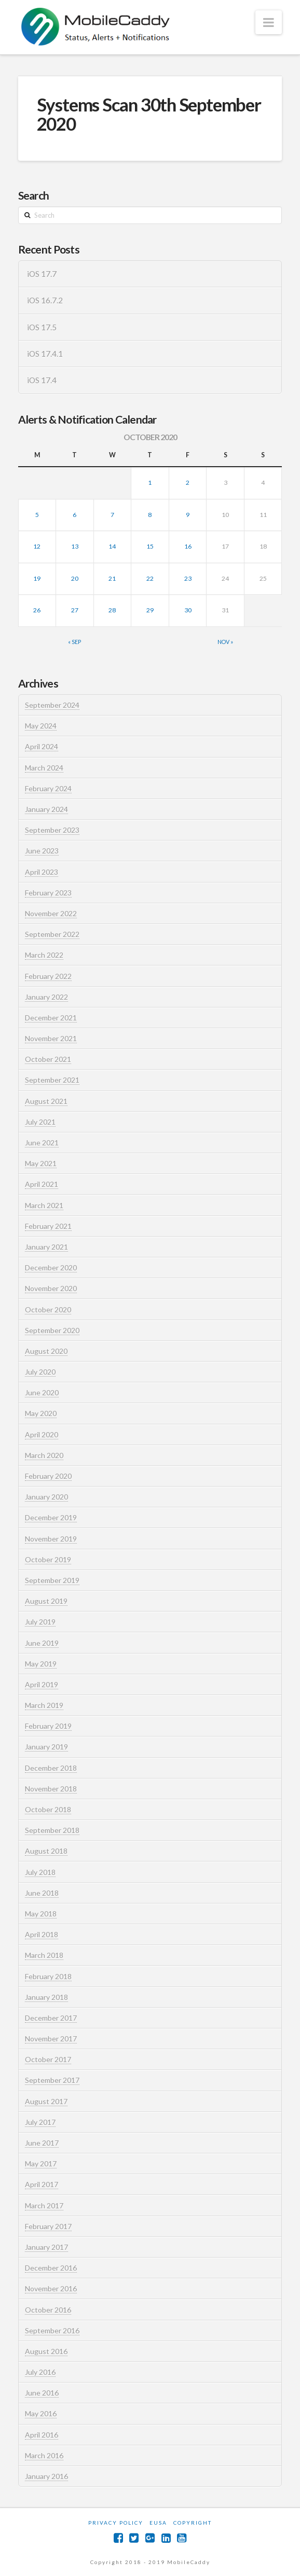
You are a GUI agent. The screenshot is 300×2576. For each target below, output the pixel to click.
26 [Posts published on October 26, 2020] (36, 610)
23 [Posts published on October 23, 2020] (188, 578)
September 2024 (52, 705)
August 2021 (46, 1101)
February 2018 (48, 1976)
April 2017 (41, 2184)
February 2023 (48, 892)
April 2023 (41, 871)
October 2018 (48, 1809)
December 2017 (51, 2017)
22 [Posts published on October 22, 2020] (150, 578)
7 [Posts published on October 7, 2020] (112, 515)
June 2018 (42, 1892)
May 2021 (41, 1163)
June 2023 (42, 850)
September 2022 (52, 934)
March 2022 (44, 954)
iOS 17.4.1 (45, 353)
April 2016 (41, 2434)
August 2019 (46, 1601)
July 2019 (40, 1621)
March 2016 (44, 2455)
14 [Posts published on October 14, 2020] (112, 546)
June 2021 (42, 1142)
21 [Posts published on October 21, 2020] (112, 578)
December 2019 (51, 1517)
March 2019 (44, 1705)
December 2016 (51, 2267)
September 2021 (52, 1079)
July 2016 (40, 2372)
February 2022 (48, 976)
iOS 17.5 (42, 327)
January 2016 (46, 2476)
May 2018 (41, 1913)
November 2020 (51, 1288)
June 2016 (42, 2392)
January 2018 (46, 1997)
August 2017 (46, 2101)
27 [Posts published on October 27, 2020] (74, 610)
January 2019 (46, 1746)
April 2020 (41, 1434)
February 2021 (48, 1226)
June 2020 (42, 1392)
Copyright (192, 2522)
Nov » (225, 641)
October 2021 (48, 1059)
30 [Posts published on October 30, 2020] (188, 610)
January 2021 (46, 1246)
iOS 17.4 (42, 380)
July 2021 (40, 1121)
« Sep (74, 641)
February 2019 (48, 1725)
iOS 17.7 (42, 273)
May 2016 (41, 2413)
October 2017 (48, 2059)
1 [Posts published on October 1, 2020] (150, 482)
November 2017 (51, 2038)
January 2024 (46, 809)
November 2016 (51, 2288)
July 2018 (40, 1872)
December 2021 (51, 1017)
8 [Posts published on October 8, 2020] (150, 515)
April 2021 (41, 1184)
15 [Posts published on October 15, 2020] (150, 546)
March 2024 (44, 767)
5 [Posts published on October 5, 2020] (37, 515)
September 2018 (52, 1830)
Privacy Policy (115, 2522)
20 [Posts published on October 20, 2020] (74, 578)
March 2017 (44, 2205)
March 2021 (44, 1205)
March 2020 (44, 1455)
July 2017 (40, 2122)
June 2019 (42, 1643)
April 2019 (41, 1684)
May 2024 (41, 725)
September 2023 (52, 829)
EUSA (158, 2522)
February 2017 (48, 2226)
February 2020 (48, 1476)
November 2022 (51, 913)
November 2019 (51, 1538)
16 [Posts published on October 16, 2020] (188, 546)
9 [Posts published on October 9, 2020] (187, 515)
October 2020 (48, 1309)
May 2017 (41, 2163)
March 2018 (44, 1955)
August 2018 (46, 1850)
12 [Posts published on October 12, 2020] (36, 546)
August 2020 (46, 1351)
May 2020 (41, 1413)
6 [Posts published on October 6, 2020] (74, 515)
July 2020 (40, 1371)
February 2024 (48, 788)
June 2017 (42, 2142)
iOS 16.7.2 (45, 300)
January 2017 (46, 2247)
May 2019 (41, 1663)
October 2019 (48, 1559)
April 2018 (41, 1934)
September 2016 (52, 2330)
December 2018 (51, 1767)
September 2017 (52, 2080)
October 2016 (48, 2309)
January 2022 (46, 996)
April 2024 (41, 746)
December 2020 (51, 1267)
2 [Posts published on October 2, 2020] (187, 482)
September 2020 (52, 1330)
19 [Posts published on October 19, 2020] (36, 578)
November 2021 (51, 1038)
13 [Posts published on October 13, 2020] (74, 546)
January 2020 (46, 1496)
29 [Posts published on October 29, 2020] (150, 610)
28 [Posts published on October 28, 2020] (112, 610)
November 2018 (51, 1788)
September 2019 (52, 1580)
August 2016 (46, 2351)
